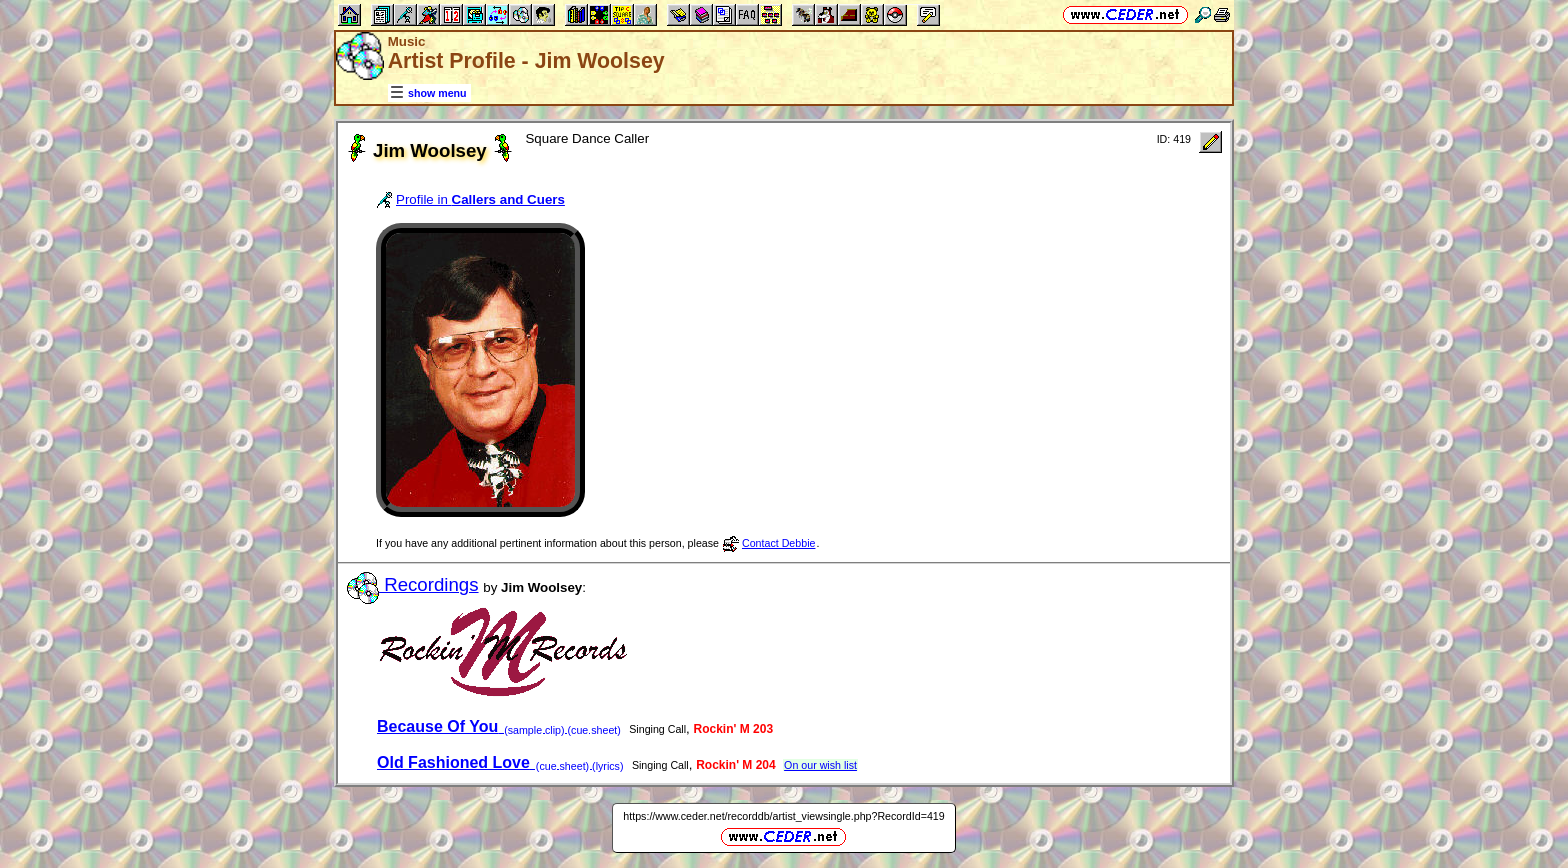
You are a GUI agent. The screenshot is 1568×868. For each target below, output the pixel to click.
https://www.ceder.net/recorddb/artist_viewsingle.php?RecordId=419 (783, 816)
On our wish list (820, 765)
